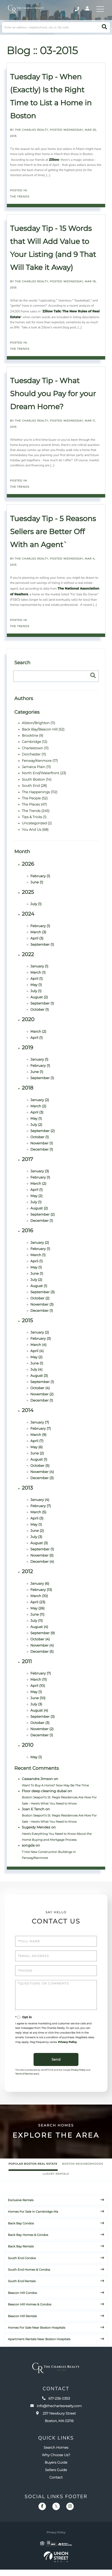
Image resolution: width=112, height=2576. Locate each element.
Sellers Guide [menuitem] (56, 2484)
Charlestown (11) (35, 752)
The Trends (19, 200)
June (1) (36, 886)
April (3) (36, 942)
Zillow (54, 163)
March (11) (38, 1684)
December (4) (42, 1566)
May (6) (36, 1451)
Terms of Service (26, 2083)
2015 (27, 1324)
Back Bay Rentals (21, 2256)
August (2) (39, 1001)
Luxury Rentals (56, 2183)
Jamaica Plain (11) (36, 771)
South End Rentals (22, 2291)
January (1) (39, 970)
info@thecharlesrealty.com (56, 2420)
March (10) (39, 1600)
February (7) (40, 1432)
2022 (28, 958)
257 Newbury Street (56, 2431)
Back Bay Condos (21, 2233)
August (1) (38, 1290)
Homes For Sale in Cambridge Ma (33, 2221)
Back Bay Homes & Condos (28, 2245)
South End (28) (34, 789)
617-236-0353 (56, 2413)
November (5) (42, 1559)
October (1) (39, 1014)
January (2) (39, 1104)
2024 (28, 918)
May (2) (36, 1200)
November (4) (42, 1476)
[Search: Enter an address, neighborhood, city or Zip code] (56, 31)
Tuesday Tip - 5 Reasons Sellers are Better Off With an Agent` (53, 535)
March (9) (38, 1439)
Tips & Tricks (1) (34, 821)
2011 (27, 1665)
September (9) (42, 1637)
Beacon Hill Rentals (22, 2326)
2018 (27, 1092)
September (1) (42, 948)
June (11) (37, 1618)
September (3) (42, 1296)
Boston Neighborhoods (82, 2173)
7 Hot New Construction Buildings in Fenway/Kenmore (49, 1858)
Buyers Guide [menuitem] (56, 2477)
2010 (27, 1749)
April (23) (37, 1606)
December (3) (42, 1482)
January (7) (39, 1426)
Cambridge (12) (34, 746)
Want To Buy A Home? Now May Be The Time (55, 1789)
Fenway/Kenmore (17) (40, 765)
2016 (27, 1234)
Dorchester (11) (34, 758)
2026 (28, 868)
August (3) (39, 1380)
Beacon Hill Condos (22, 2303)
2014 (27, 1414)
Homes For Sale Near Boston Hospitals (36, 2337)
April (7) (36, 1445)
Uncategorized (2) (37, 827)
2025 (28, 896)
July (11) (36, 1624)
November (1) (41, 1147)
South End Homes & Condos (29, 2279)
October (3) (39, 1727)
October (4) (40, 1392)
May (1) (36, 989)
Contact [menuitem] (56, 2492)
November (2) (42, 1398)
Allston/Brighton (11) (38, 727)
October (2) (40, 1302)
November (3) (42, 1308)
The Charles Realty (31, 133)
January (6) (39, 1587)
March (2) (38, 1035)
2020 (28, 1023)
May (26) (37, 1612)
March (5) (38, 1516)
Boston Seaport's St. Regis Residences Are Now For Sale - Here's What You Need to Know (59, 1804)
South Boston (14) (37, 783)
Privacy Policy (76, 2050)
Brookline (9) (32, 739)
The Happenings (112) (39, 796)
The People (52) (35, 802)
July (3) (36, 1541)
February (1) (40, 880)
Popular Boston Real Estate (33, 2173)
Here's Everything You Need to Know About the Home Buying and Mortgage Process (56, 1840)
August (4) (39, 1631)
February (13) (41, 1594)
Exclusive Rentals (21, 2210)
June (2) (37, 1457)
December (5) (42, 1655)
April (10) (37, 1690)
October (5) (39, 1469)
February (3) (40, 1343)
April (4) (37, 1355)
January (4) (39, 1504)
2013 (27, 1492)
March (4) (38, 1349)
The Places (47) (34, 808)
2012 (27, 1575)
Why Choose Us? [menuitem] (56, 2469)
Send (56, 2069)
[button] (104, 31)
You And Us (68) (35, 833)
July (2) (36, 1128)
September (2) (42, 1135)
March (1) (38, 976)
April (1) (36, 983)
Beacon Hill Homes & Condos (29, 2314)
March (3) (38, 936)
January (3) (39, 1175)
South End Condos (22, 2268)
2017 (27, 1163)
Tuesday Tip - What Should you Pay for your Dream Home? (53, 397)
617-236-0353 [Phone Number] (72, 11)
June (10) (38, 1702)
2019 (27, 1051)
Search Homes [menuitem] (56, 2462)
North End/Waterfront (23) (44, 777)
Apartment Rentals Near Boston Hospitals (39, 2349)
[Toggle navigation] (99, 10)
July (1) (35, 908)
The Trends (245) (35, 815)
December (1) (41, 1153)
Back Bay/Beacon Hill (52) (43, 733)
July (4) (36, 1373)
